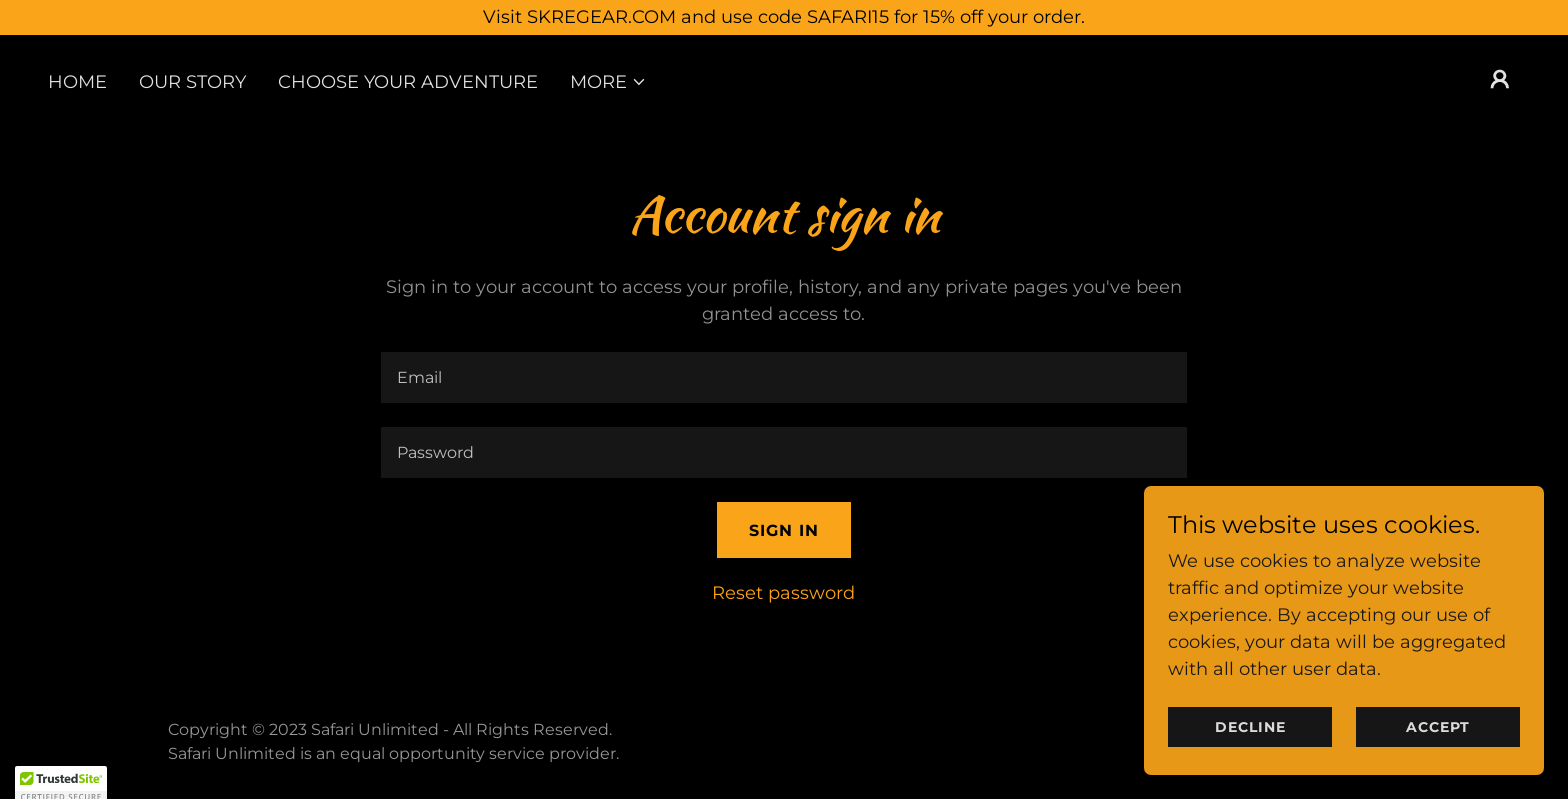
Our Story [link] (192, 82)
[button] (608, 82)
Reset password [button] (783, 593)
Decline (1250, 755)
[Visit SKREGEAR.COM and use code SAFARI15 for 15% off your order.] (784, 17)
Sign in (784, 530)
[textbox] (783, 377)
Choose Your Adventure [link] (408, 82)
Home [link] (77, 82)
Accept (1438, 755)
